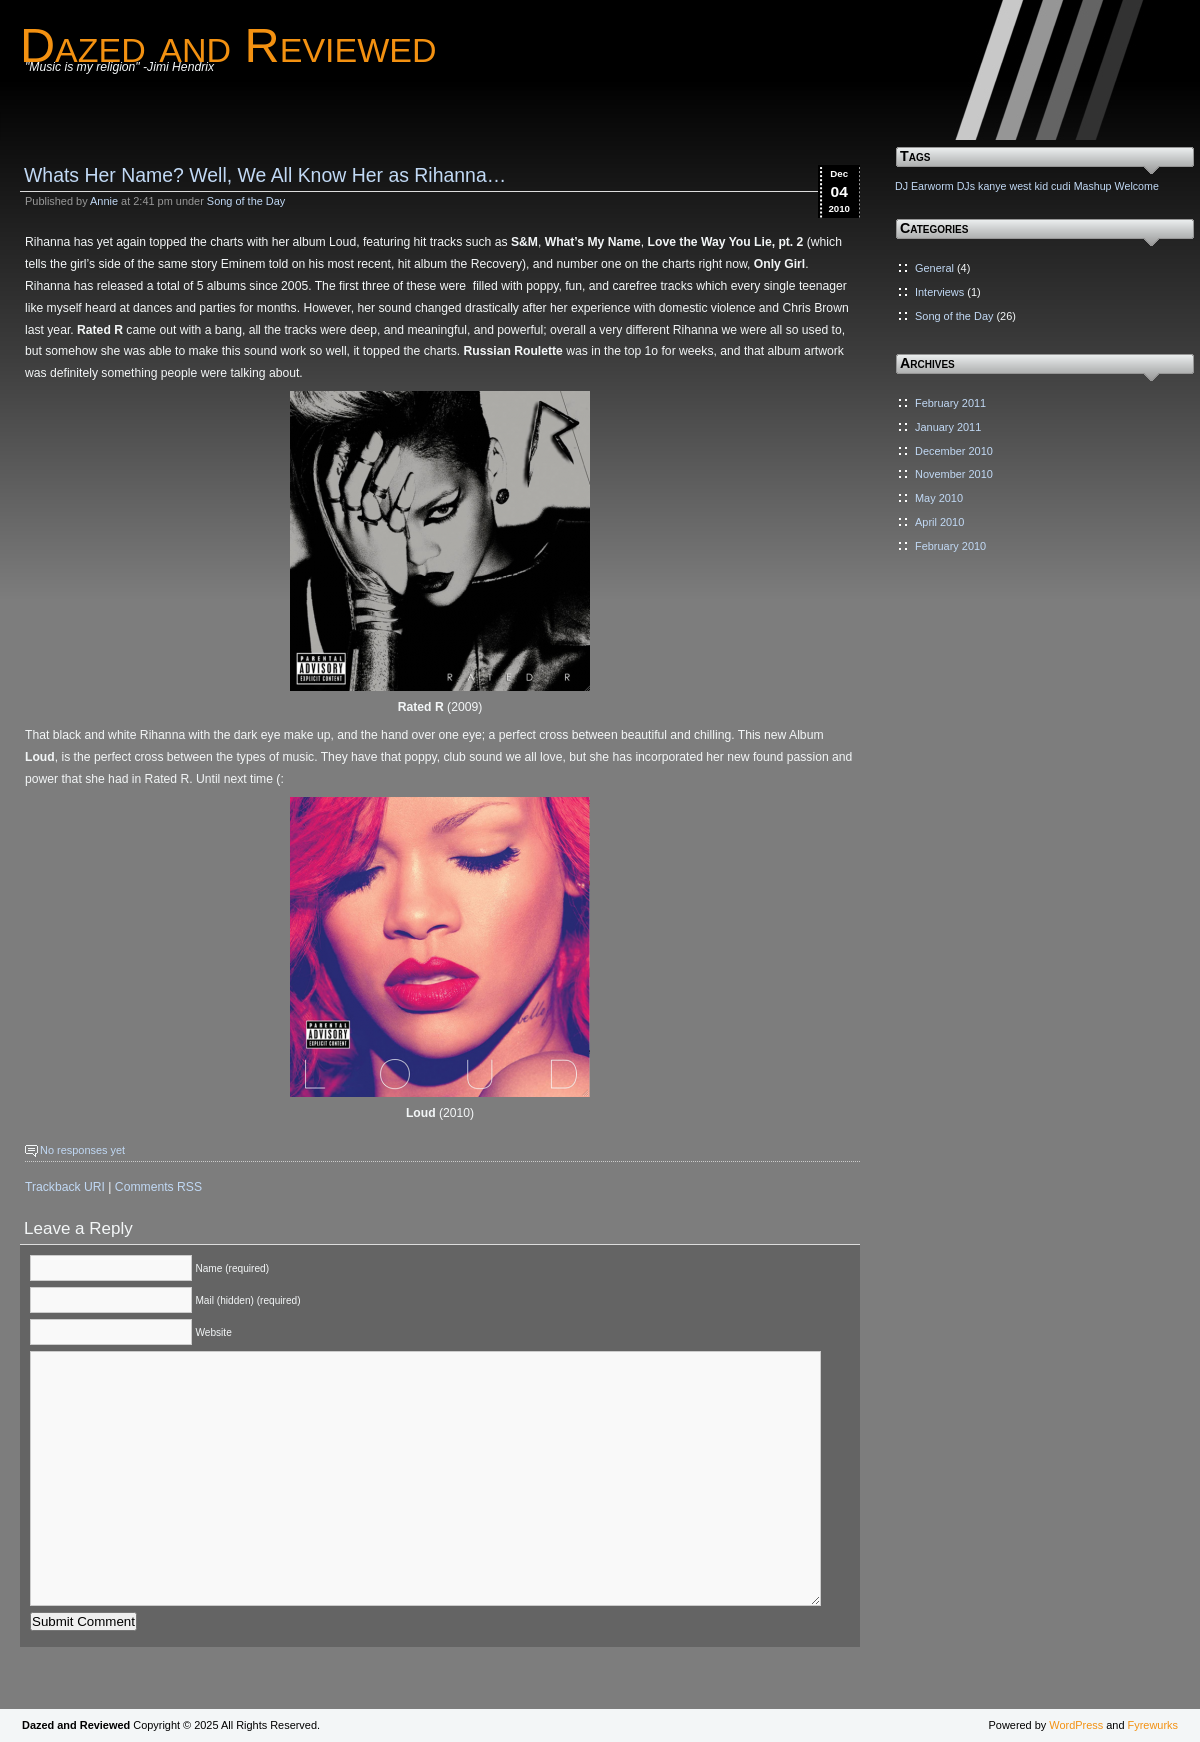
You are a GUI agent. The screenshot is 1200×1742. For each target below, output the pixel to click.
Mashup (1093, 186)
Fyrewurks (1153, 1725)
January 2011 (948, 427)
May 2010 (939, 498)
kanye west (1004, 186)
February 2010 (950, 546)
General (934, 268)
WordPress (1076, 1725)
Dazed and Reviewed (228, 45)
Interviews (939, 292)
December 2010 (954, 451)
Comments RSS (158, 1187)
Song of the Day (246, 201)
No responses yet (82, 1150)
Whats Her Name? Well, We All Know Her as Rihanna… (265, 175)
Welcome (1137, 186)
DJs (966, 186)
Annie (104, 201)
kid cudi (1052, 186)
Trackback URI (65, 1187)
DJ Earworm (924, 186)
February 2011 (950, 403)
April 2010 (939, 522)
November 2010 (954, 474)
